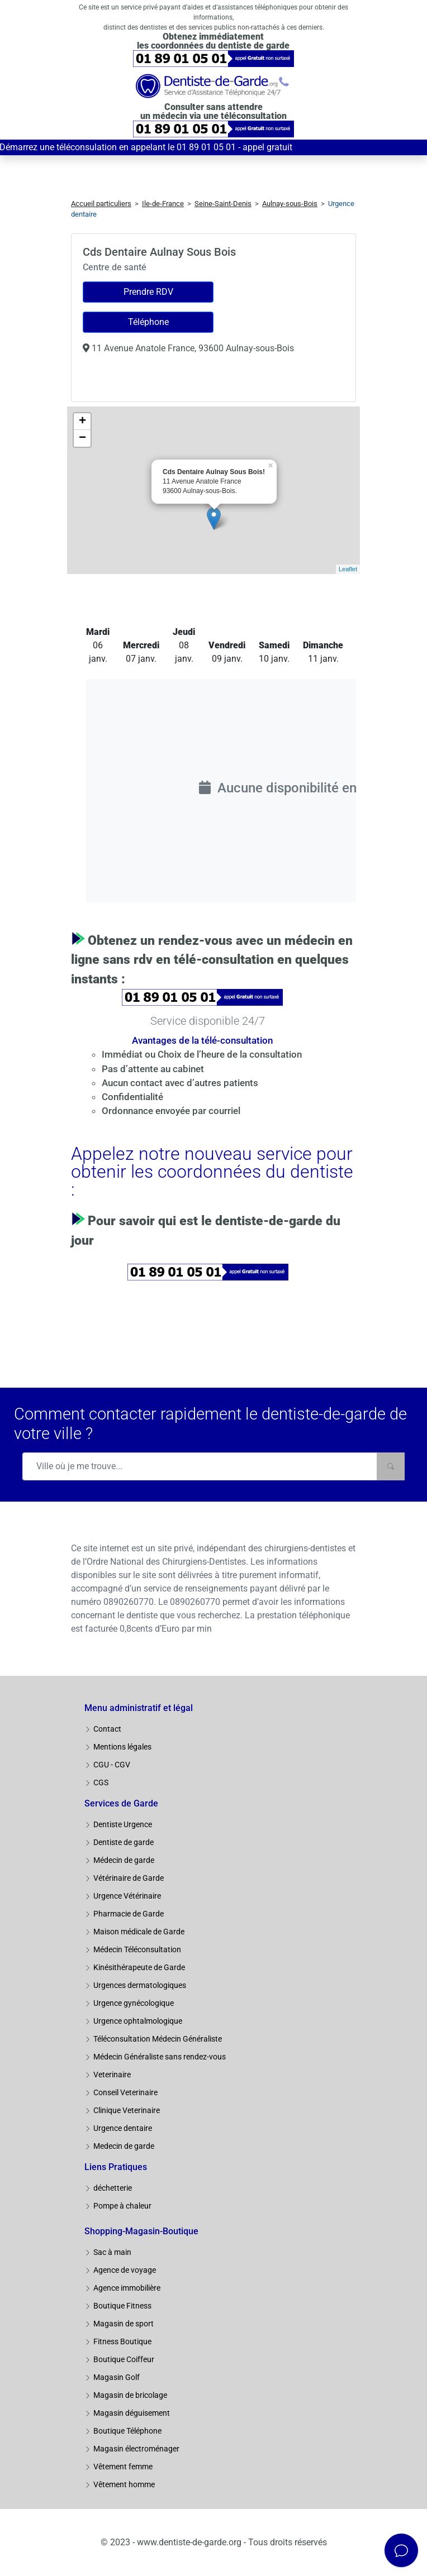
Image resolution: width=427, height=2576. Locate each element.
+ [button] (82, 421)
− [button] (82, 438)
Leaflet (348, 569)
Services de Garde (121, 1803)
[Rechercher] (391, 1466)
